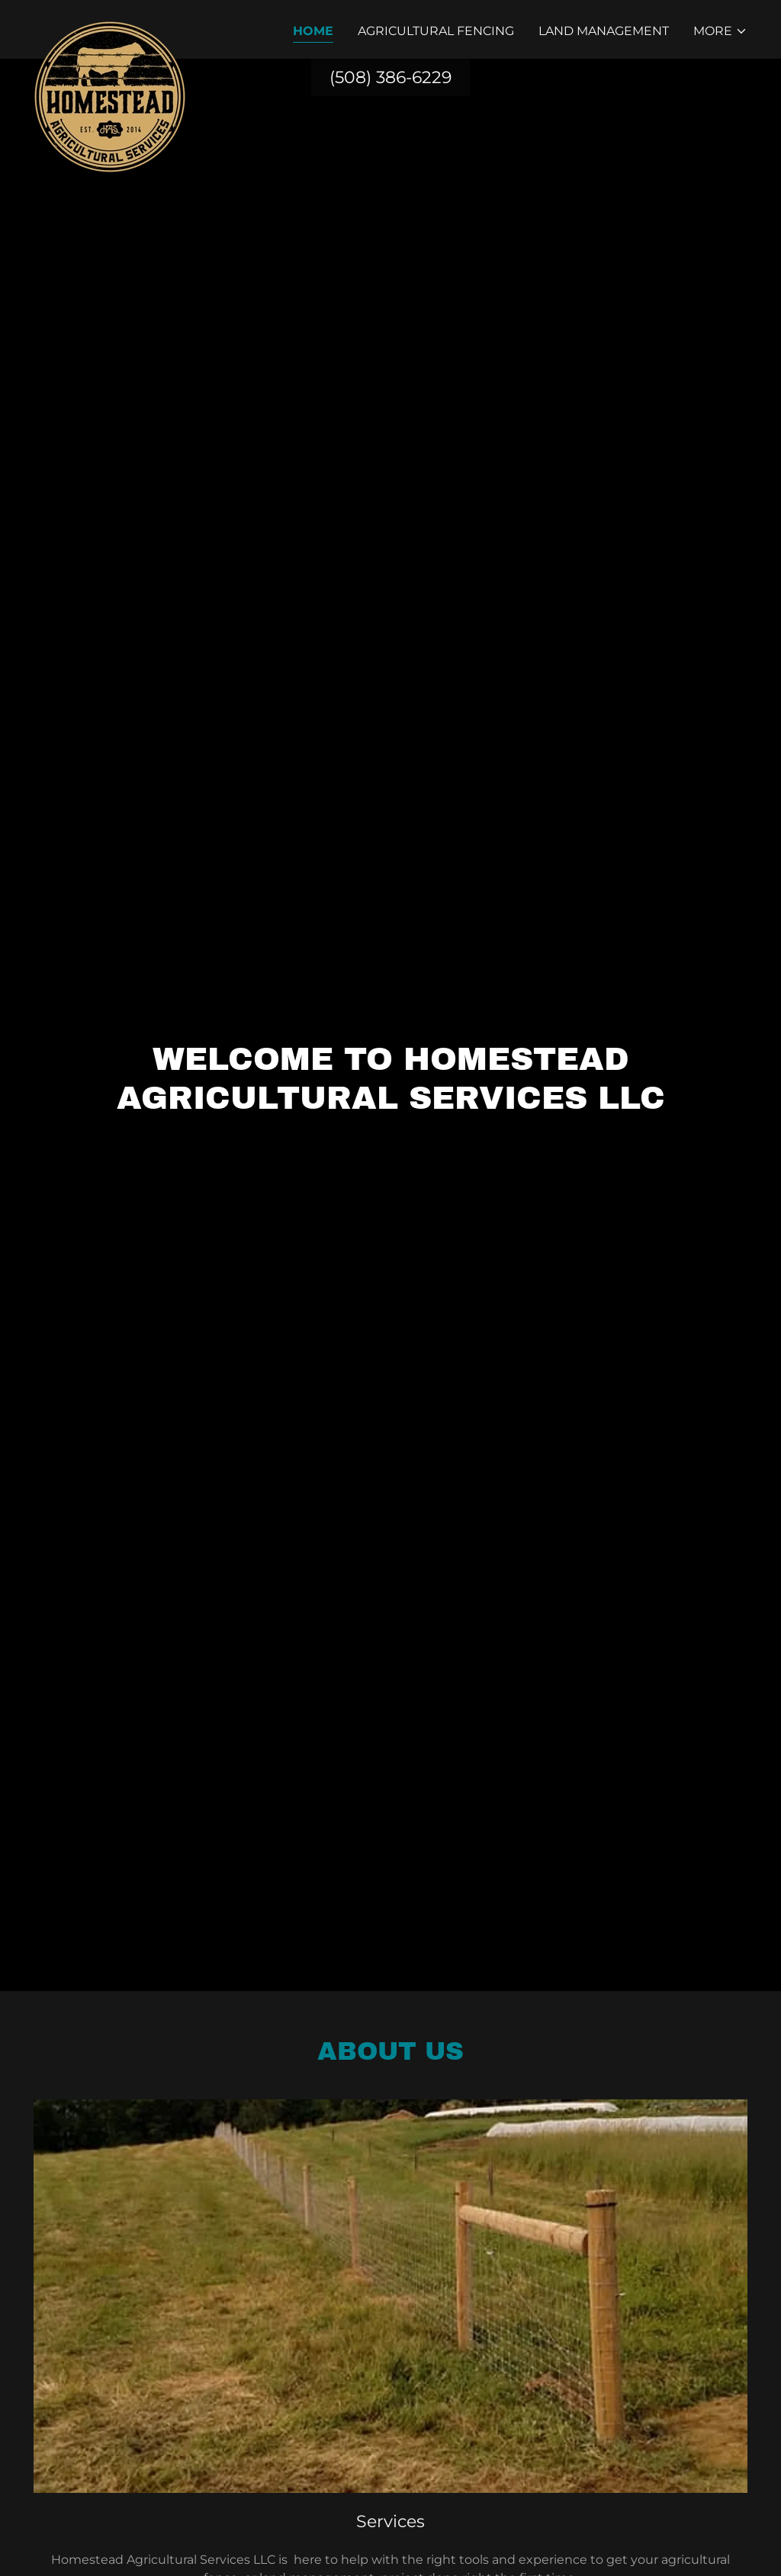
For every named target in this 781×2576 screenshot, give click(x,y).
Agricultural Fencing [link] (436, 31)
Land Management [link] (603, 31)
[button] (720, 31)
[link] (110, 27)
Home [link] (313, 31)
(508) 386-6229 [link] (390, 77)
